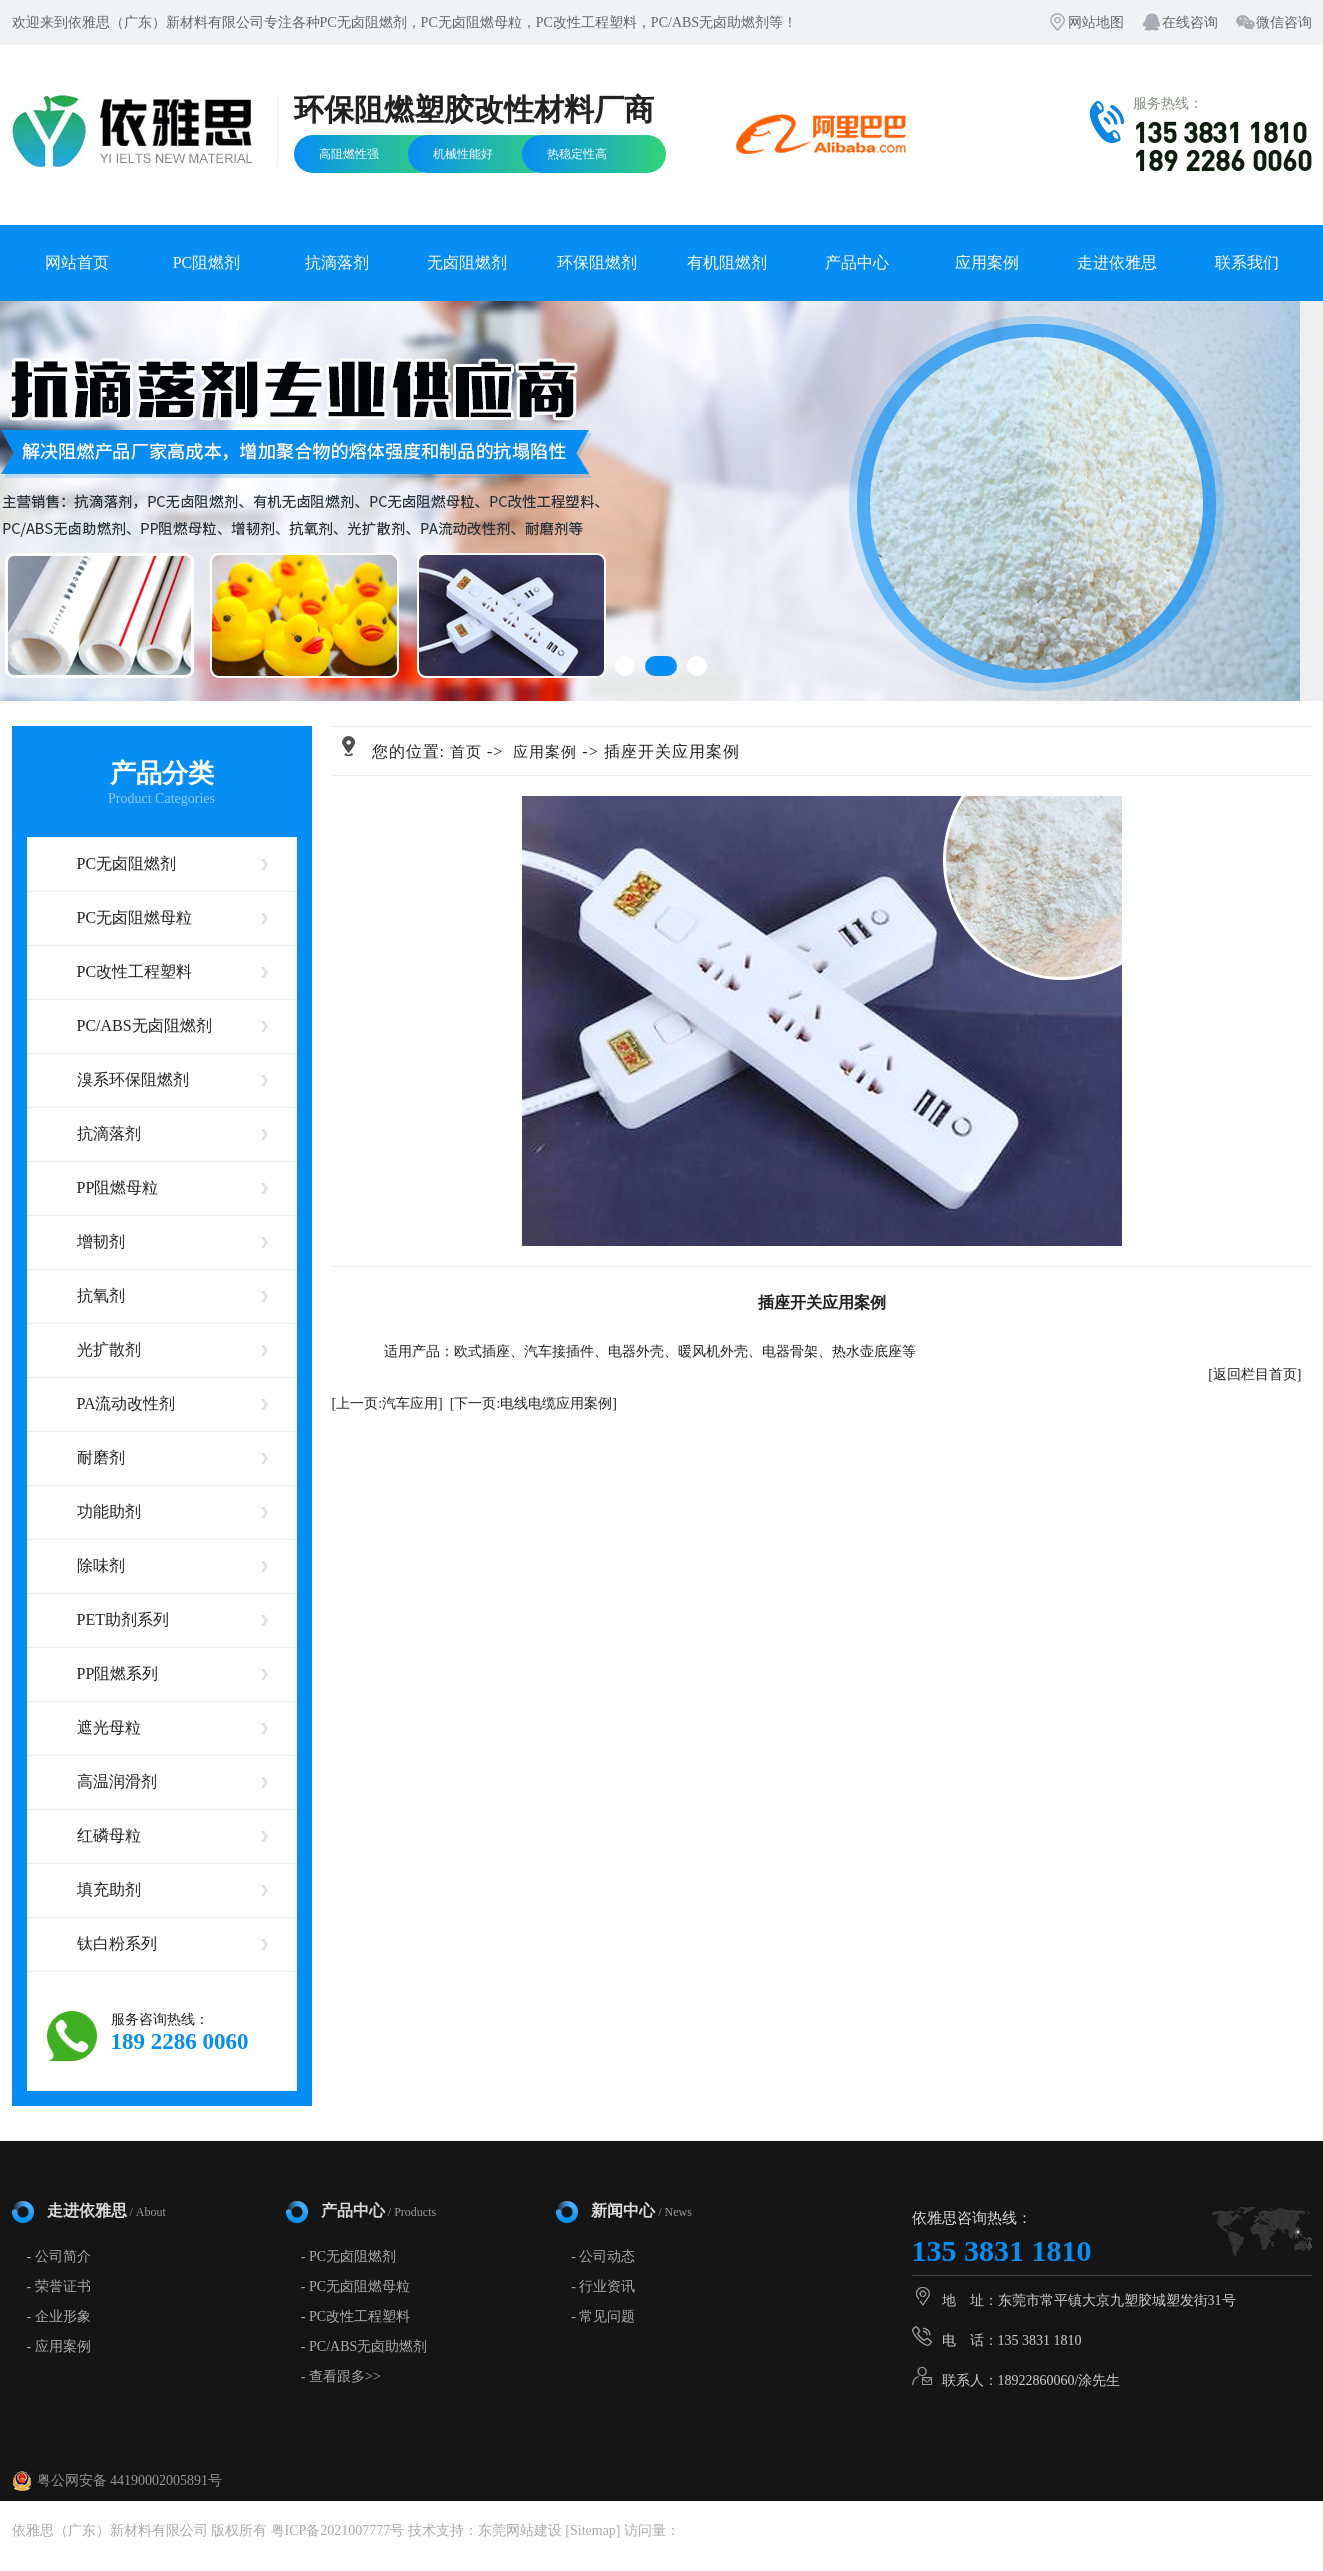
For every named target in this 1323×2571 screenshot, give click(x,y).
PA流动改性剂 (126, 1403)
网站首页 (77, 262)
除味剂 (101, 1565)
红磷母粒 (109, 1835)
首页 (466, 752)
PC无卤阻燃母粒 (135, 917)
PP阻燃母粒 (118, 1187)
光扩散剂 (109, 1349)
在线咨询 (1190, 22)
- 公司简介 (59, 2256)
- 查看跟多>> (341, 2376)
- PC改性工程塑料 (355, 2316)
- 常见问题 (603, 2316)
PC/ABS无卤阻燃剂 (144, 1025)
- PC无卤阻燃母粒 (355, 2286)
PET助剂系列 (123, 1619)
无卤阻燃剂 (467, 262)
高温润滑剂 (117, 1781)
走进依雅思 (1117, 262)
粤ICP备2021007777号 (338, 2530)
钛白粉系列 (117, 1943)
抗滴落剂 (337, 262)
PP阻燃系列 (118, 1673)
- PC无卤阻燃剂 (348, 2256)
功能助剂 (109, 1511)
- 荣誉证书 (59, 2286)
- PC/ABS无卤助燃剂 (364, 2346)
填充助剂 (109, 1889)
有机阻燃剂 (727, 262)
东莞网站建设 (520, 2530)
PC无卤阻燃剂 (127, 863)
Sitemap (593, 2530)
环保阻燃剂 (597, 262)
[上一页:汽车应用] (387, 1403)
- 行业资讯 (603, 2286)
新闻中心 (641, 2210)
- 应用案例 (59, 2346)
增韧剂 (101, 1241)
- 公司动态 (603, 2256)
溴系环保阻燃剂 (133, 1079)
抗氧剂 (101, 1295)
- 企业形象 (59, 2316)
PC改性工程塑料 (135, 971)
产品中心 (857, 262)
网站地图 (1096, 22)
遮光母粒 (109, 1727)
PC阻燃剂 (207, 262)
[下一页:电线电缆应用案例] (533, 1403)
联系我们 (1247, 262)
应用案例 (987, 262)
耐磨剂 (101, 1457)
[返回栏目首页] (1254, 1374)
